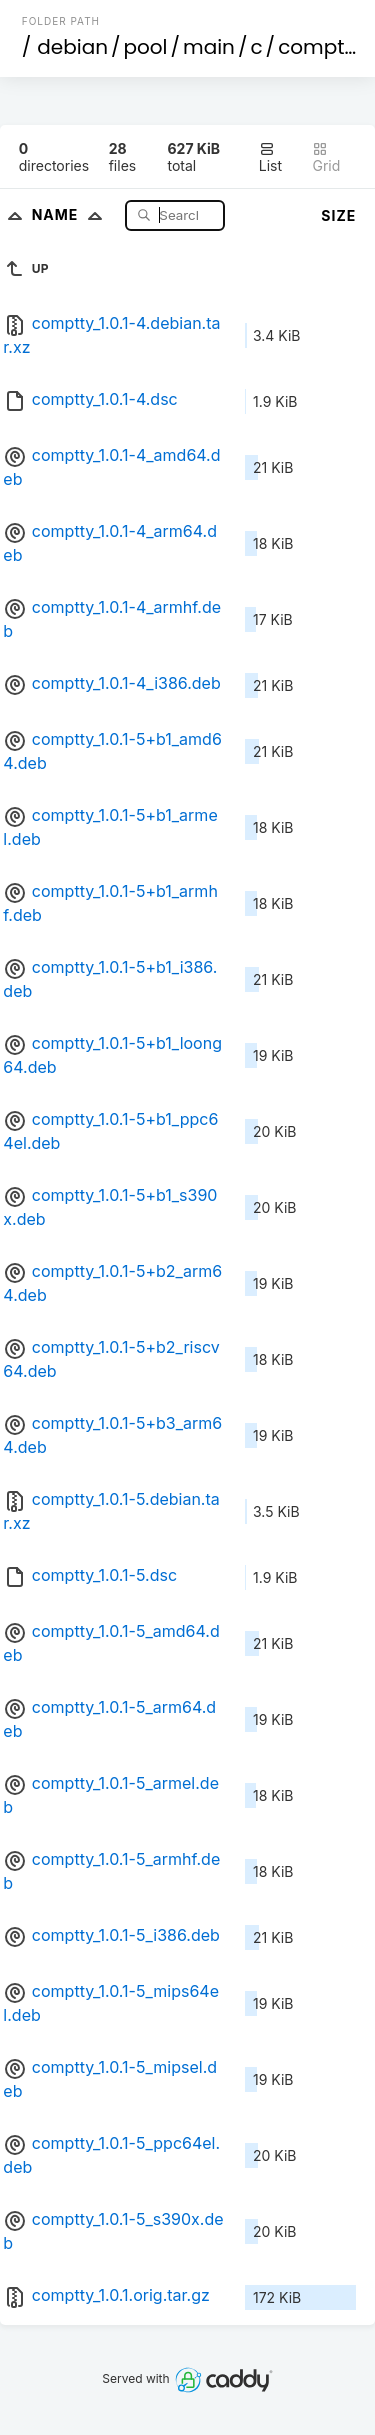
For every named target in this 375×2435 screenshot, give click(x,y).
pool (146, 47)
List (270, 157)
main (209, 47)
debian (72, 47)
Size (338, 215)
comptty (320, 47)
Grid (326, 157)
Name (71, 214)
